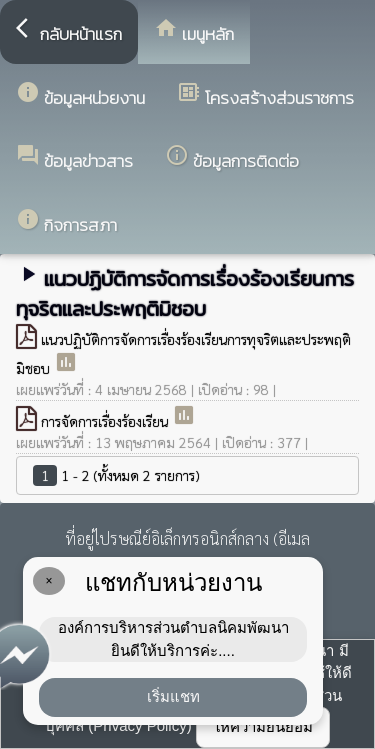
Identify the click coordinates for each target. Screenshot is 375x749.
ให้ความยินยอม (263, 726)
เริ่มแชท (173, 696)
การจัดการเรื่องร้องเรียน (106, 421)
